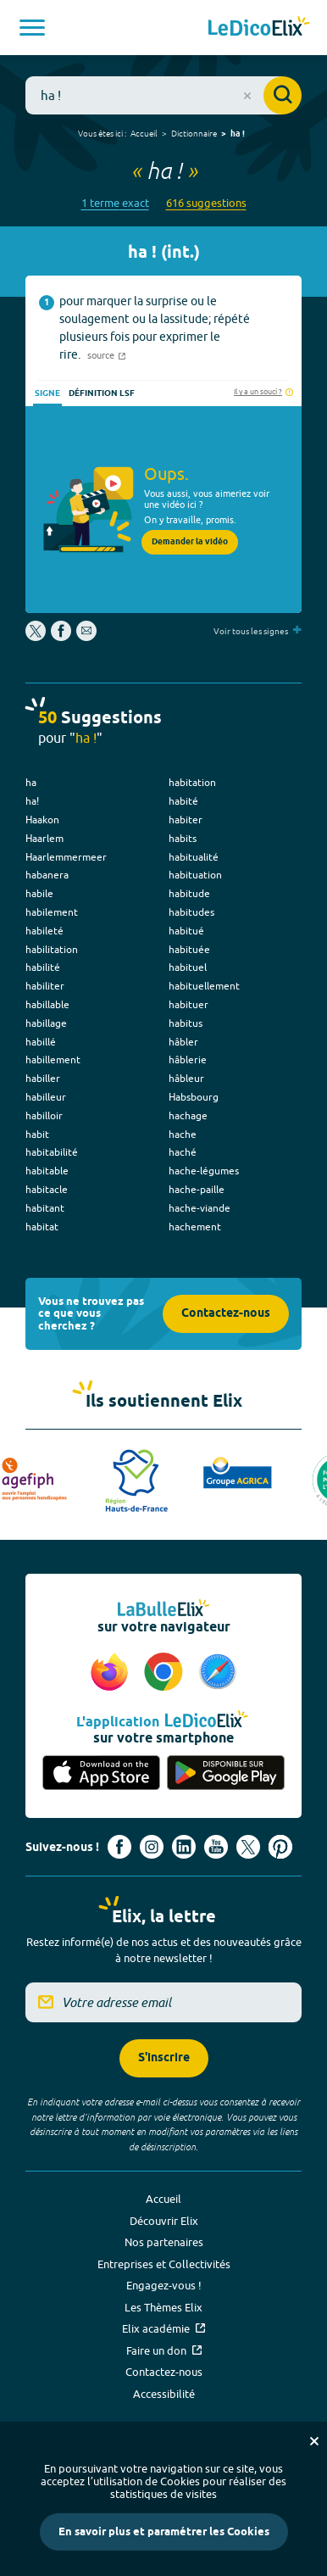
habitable (47, 1170)
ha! (32, 801)
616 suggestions (206, 203)
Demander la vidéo (190, 542)
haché (183, 1152)
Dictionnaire (194, 133)
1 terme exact (115, 203)
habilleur (45, 1096)
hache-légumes (204, 1170)
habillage (46, 1023)
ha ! (237, 134)
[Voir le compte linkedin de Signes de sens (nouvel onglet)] (184, 1847)
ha (30, 782)
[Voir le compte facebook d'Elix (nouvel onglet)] (119, 1847)
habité (183, 801)
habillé (40, 1041)
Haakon (42, 819)
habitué (186, 930)
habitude (189, 893)
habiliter (44, 985)
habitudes (191, 912)
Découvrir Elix (164, 2221)
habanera (47, 874)
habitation (192, 782)
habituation (195, 874)
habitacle (46, 1189)
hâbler (183, 1041)
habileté (44, 930)
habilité (42, 967)
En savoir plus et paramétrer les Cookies (163, 2532)
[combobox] (163, 95)
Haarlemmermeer (66, 856)
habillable (47, 1004)
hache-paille (196, 1189)
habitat (41, 1226)
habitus (185, 1023)
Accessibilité (164, 2393)
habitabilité (51, 1152)
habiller (42, 1078)
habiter (185, 819)
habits (183, 838)
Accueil (144, 133)
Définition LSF (102, 393)
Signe (47, 393)
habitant (44, 1208)
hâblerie (188, 1059)
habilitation (51, 949)
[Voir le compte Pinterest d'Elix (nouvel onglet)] (280, 1847)
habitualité (194, 856)
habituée (189, 949)
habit (37, 1134)
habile (39, 893)
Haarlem (44, 838)
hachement (195, 1226)
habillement (52, 1059)
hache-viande (199, 1208)
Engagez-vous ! (164, 2285)
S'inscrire (164, 2058)
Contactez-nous (225, 1314)
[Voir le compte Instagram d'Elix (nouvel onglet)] (152, 1847)
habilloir (44, 1115)
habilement (51, 912)
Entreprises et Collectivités (163, 2264)
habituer (188, 1004)
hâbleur (186, 1078)
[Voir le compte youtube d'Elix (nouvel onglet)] (216, 1847)
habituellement (204, 985)
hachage (188, 1115)
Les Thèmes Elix (163, 2307)
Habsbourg (194, 1096)
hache (183, 1134)
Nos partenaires (164, 2242)
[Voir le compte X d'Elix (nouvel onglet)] (248, 1847)
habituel (188, 967)
